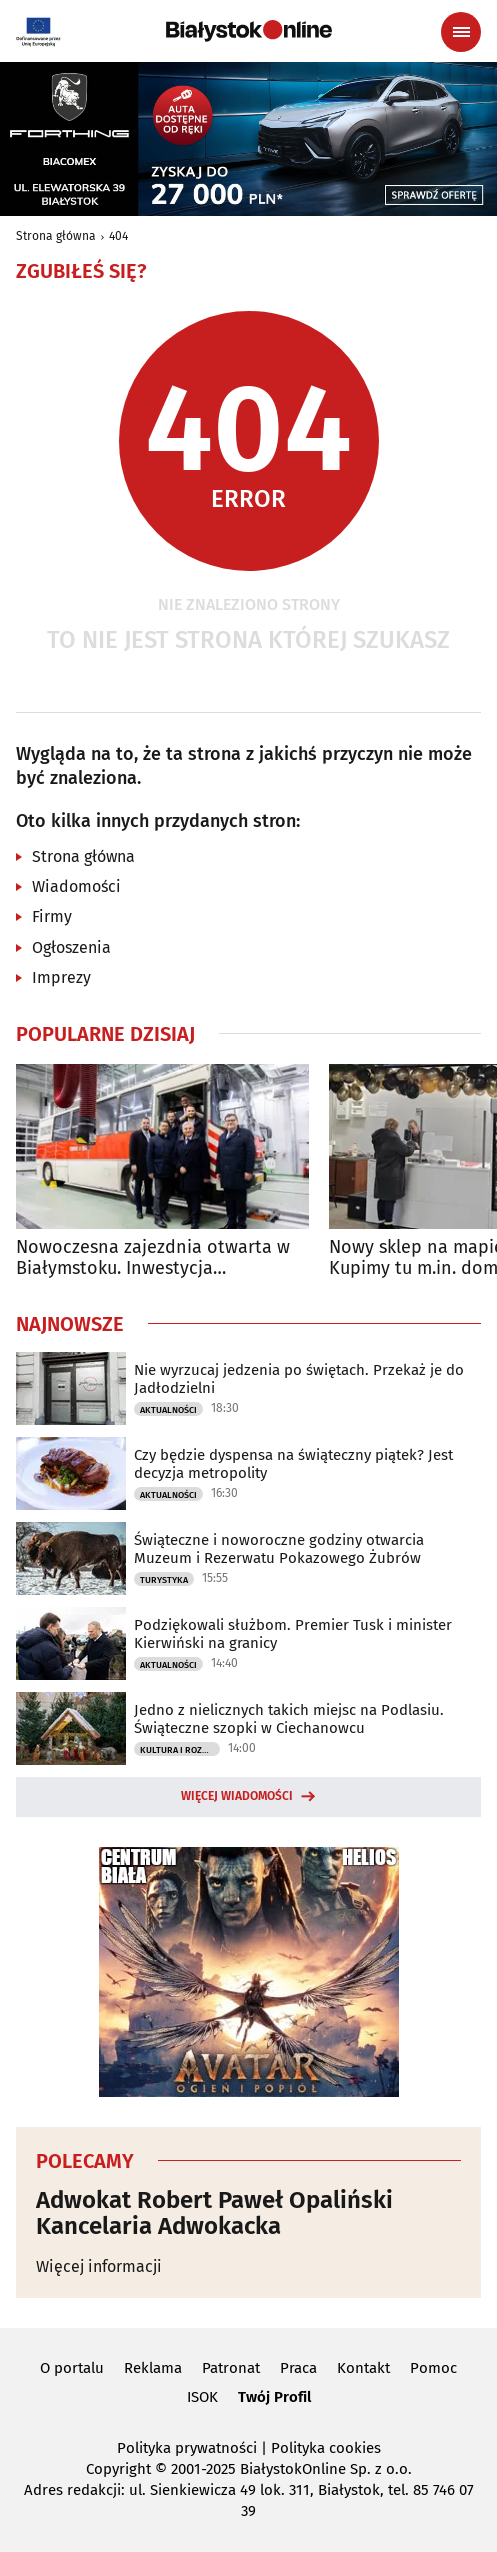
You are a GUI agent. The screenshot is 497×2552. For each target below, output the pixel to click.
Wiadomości (76, 886)
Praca (298, 2368)
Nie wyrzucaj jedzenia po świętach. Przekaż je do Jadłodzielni (299, 1379)
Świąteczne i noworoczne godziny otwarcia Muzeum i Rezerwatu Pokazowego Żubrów (279, 1549)
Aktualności (168, 1410)
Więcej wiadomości (237, 1796)
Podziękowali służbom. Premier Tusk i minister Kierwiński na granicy (293, 1634)
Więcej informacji (99, 2266)
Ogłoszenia (71, 947)
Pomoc (433, 2368)
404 (118, 236)
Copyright (118, 2469)
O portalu (72, 2368)
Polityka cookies (326, 2448)
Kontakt (363, 2368)
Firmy (52, 916)
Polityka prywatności (187, 2448)
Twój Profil (274, 2397)
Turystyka (164, 1580)
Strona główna (56, 236)
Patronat (231, 2368)
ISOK (202, 2397)
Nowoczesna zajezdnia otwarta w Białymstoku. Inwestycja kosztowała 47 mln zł (153, 1258)
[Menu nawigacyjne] (461, 32)
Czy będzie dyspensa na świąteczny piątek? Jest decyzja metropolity (293, 1464)
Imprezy (61, 977)
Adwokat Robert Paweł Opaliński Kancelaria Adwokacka (214, 2213)
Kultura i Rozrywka (180, 1750)
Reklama (153, 2368)
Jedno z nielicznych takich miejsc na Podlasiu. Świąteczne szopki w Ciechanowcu (289, 1719)
